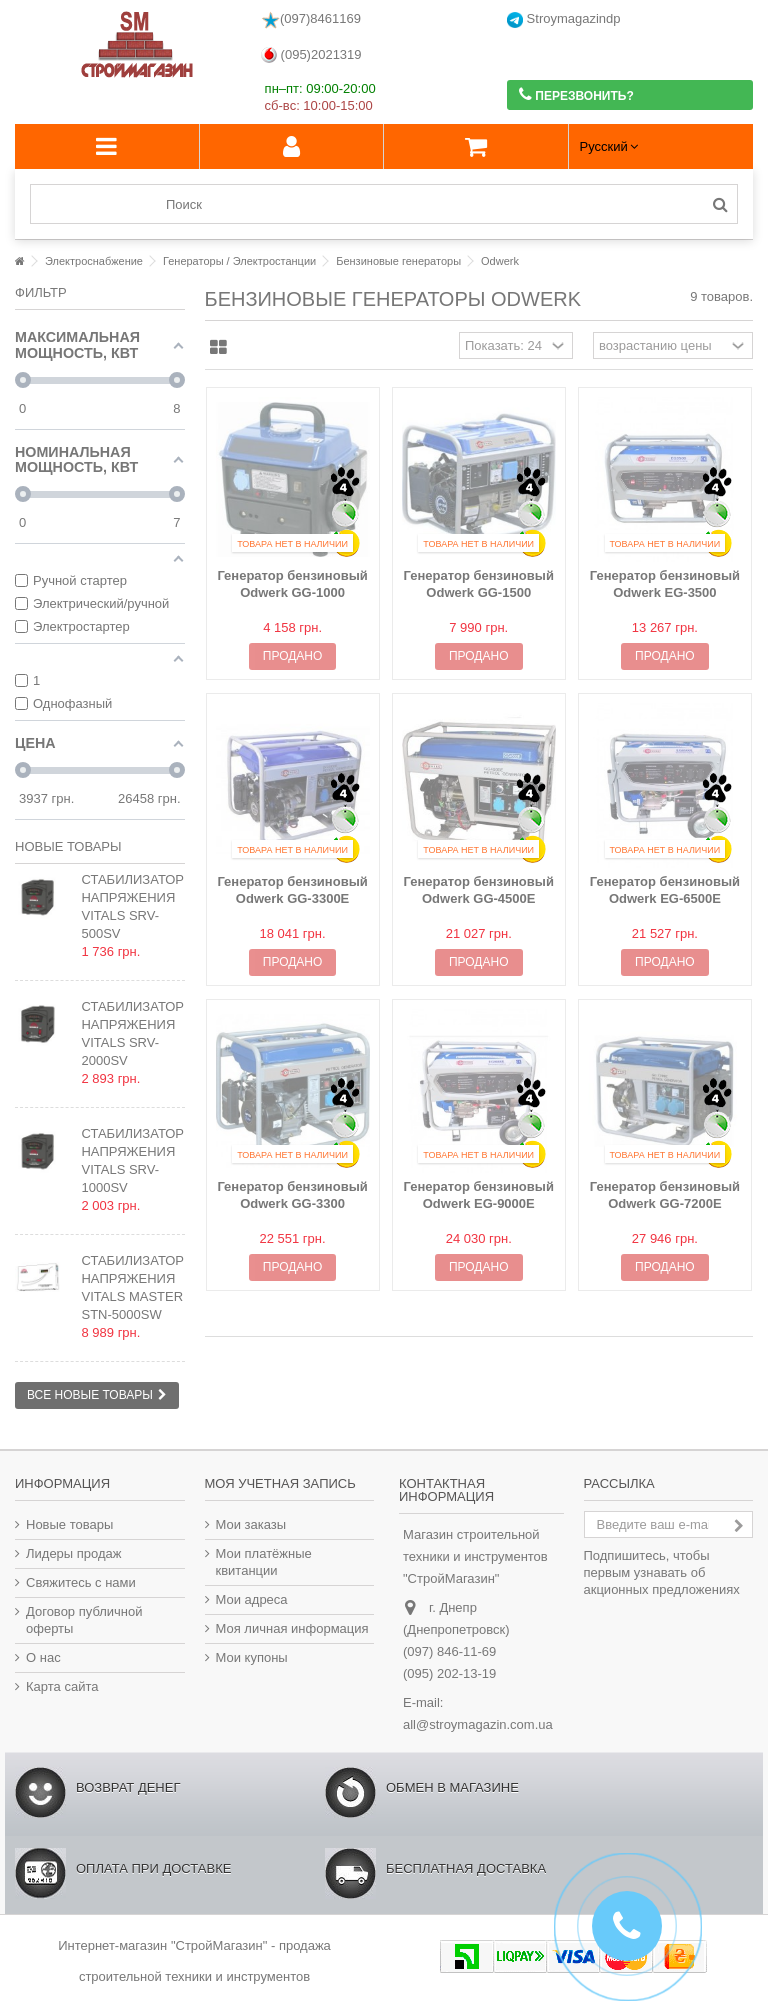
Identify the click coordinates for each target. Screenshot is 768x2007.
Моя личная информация (292, 1628)
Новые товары (68, 846)
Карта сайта (62, 1686)
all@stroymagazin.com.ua (478, 1724)
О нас (43, 1657)
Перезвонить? (576, 94)
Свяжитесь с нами (81, 1582)
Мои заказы (251, 1524)
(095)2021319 (311, 55)
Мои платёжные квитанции (264, 1562)
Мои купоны (252, 1657)
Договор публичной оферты (84, 1620)
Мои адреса (252, 1599)
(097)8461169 (311, 20)
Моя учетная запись (280, 1483)
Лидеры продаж (74, 1553)
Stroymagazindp (564, 19)
